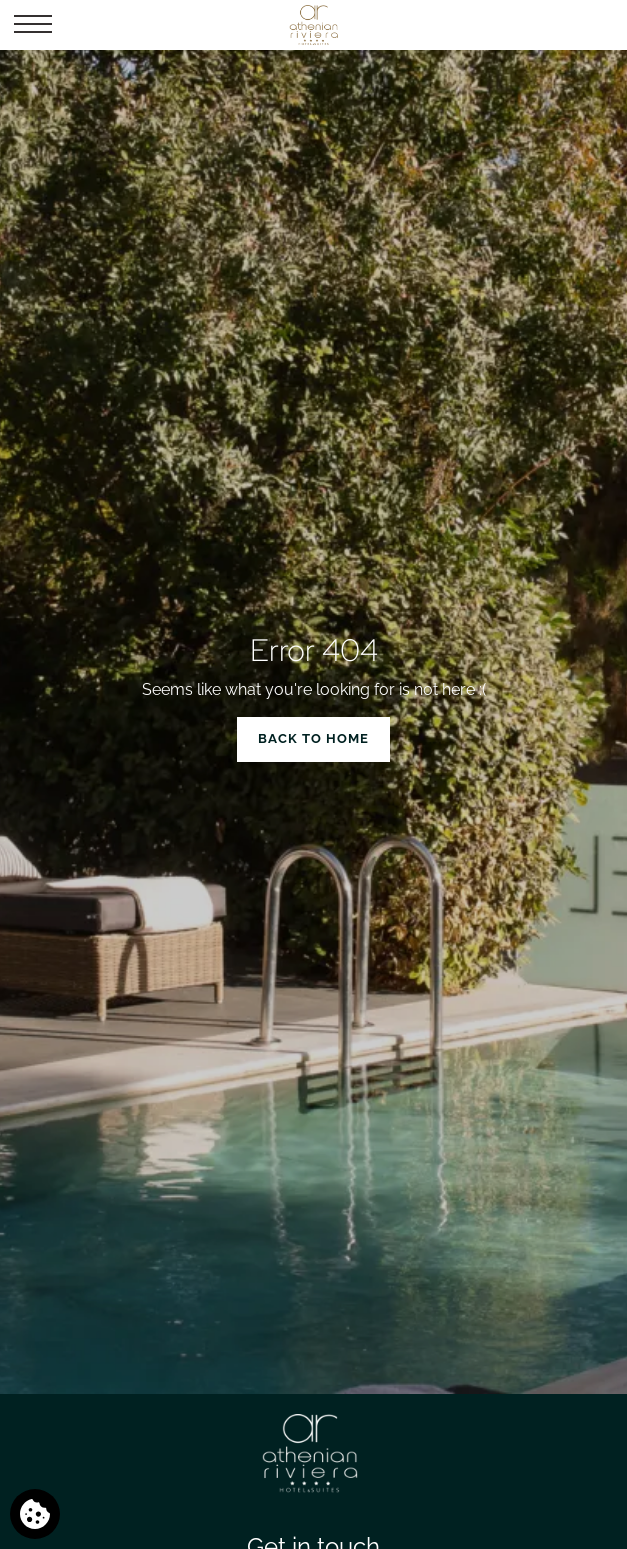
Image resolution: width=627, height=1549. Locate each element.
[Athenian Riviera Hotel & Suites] (313, 25)
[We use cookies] (35, 1514)
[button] (33, 25)
